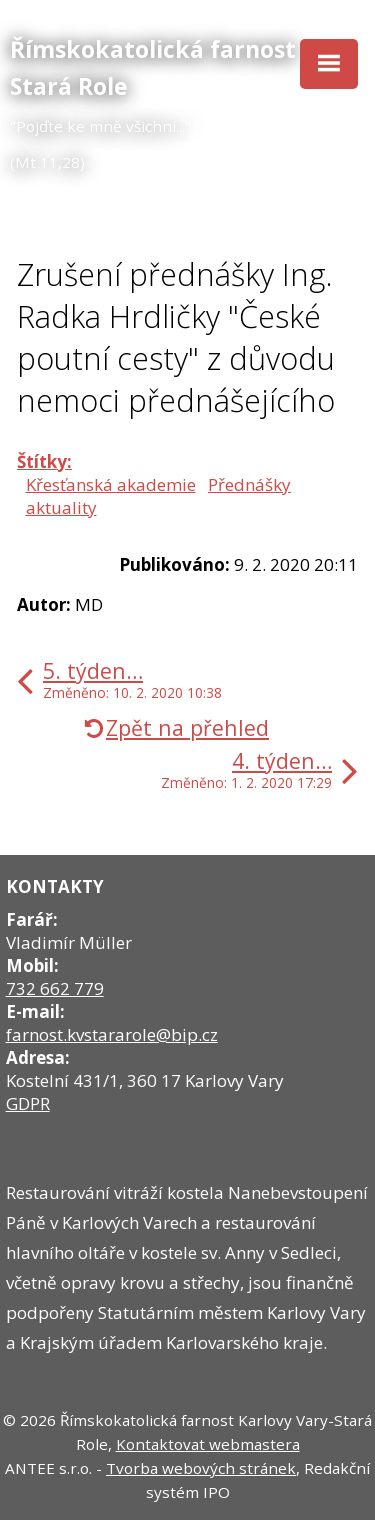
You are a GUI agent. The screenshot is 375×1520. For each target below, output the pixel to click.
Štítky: (44, 461)
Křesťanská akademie (111, 484)
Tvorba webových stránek (201, 1468)
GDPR (28, 1103)
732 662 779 (55, 988)
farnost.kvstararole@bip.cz (112, 1034)
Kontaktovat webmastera (208, 1444)
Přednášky (249, 484)
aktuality (61, 507)
